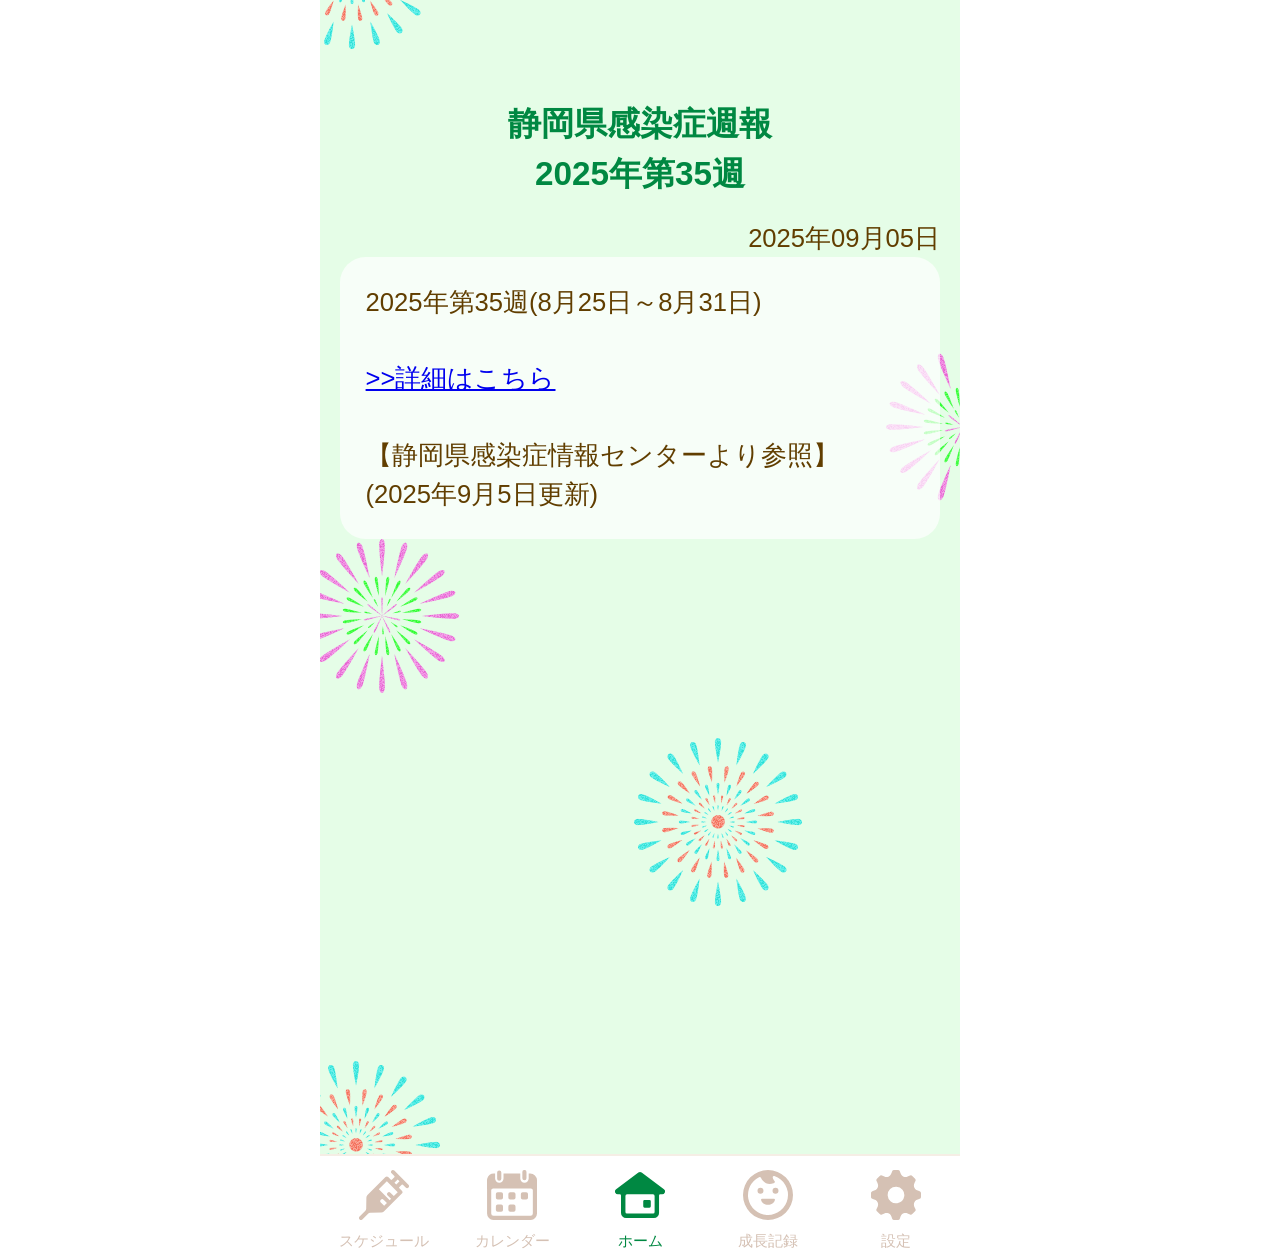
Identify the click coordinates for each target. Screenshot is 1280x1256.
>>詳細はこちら (461, 378)
